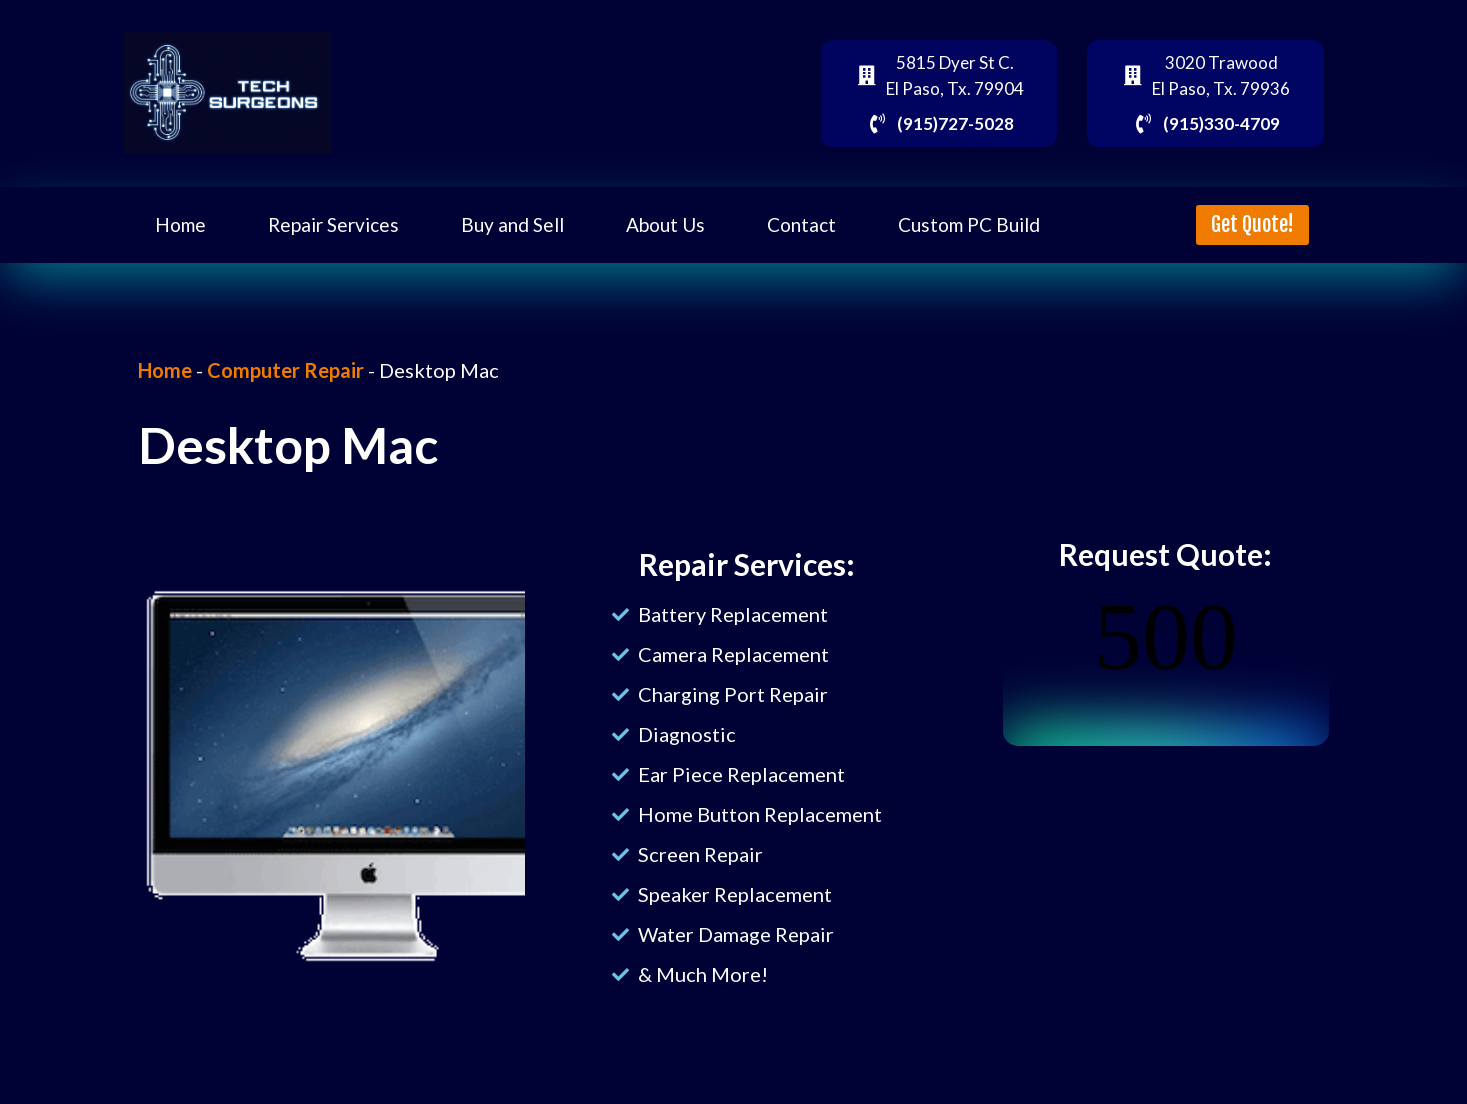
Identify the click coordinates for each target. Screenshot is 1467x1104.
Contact (801, 224)
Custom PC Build (969, 224)
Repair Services (333, 224)
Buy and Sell (512, 224)
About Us (665, 224)
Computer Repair (285, 370)
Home (180, 224)
